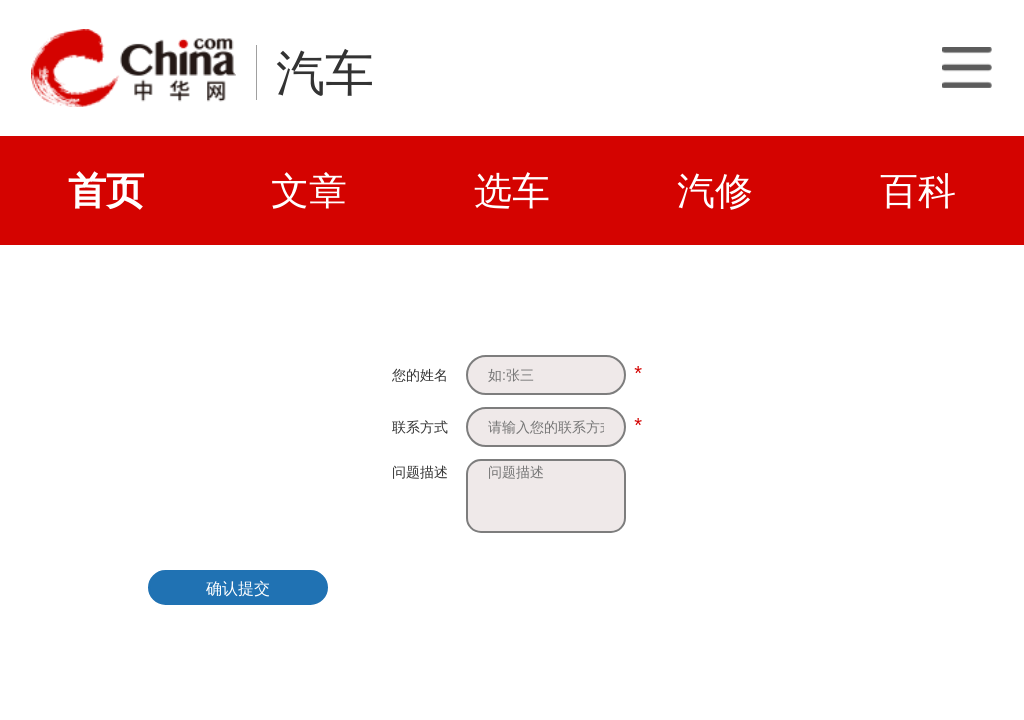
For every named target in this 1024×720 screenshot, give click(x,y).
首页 (106, 190)
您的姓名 (420, 375)
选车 (512, 190)
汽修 (715, 190)
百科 (918, 190)
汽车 (325, 73)
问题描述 (420, 472)
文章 (309, 190)
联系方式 (420, 427)
